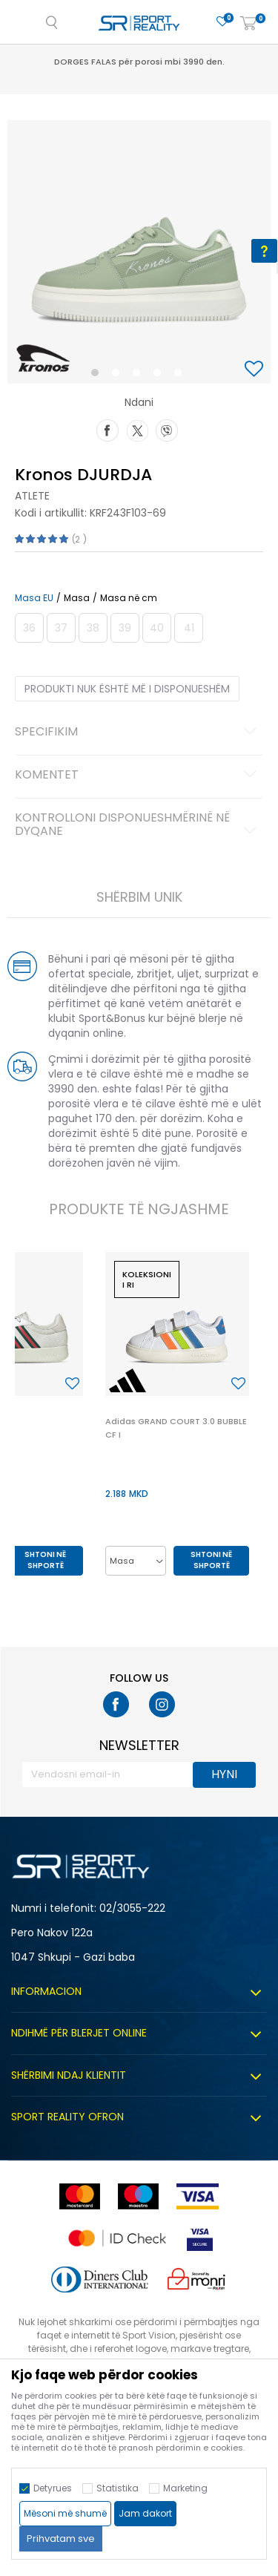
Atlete (32, 495)
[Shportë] (248, 24)
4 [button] (161, 375)
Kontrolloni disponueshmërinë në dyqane (138, 825)
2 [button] (119, 375)
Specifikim (138, 732)
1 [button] (97, 375)
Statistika (117, 2488)
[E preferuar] (222, 22)
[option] (139, 252)
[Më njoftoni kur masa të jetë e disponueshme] (29, 628)
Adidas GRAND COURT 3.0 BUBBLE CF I (176, 1428)
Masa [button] (77, 598)
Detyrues (52, 2488)
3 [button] (139, 375)
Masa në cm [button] (128, 598)
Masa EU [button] (34, 598)
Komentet (138, 775)
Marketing (185, 2488)
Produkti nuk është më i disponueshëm (127, 688)
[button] (256, 370)
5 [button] (181, 375)
